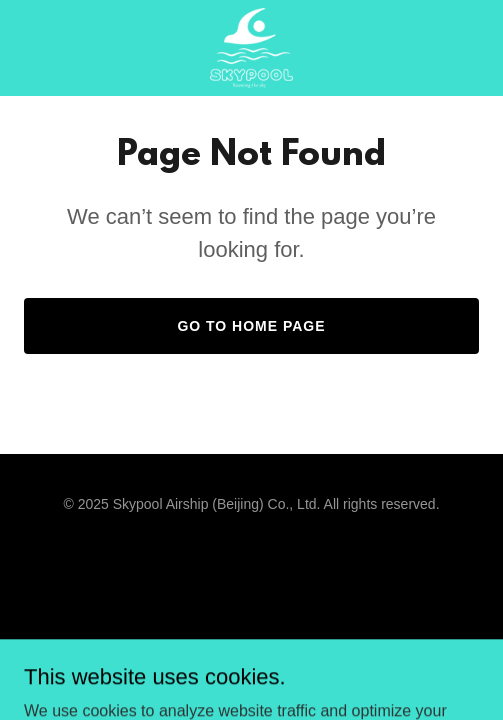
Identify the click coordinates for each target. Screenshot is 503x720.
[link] (251, 48)
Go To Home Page (251, 326)
